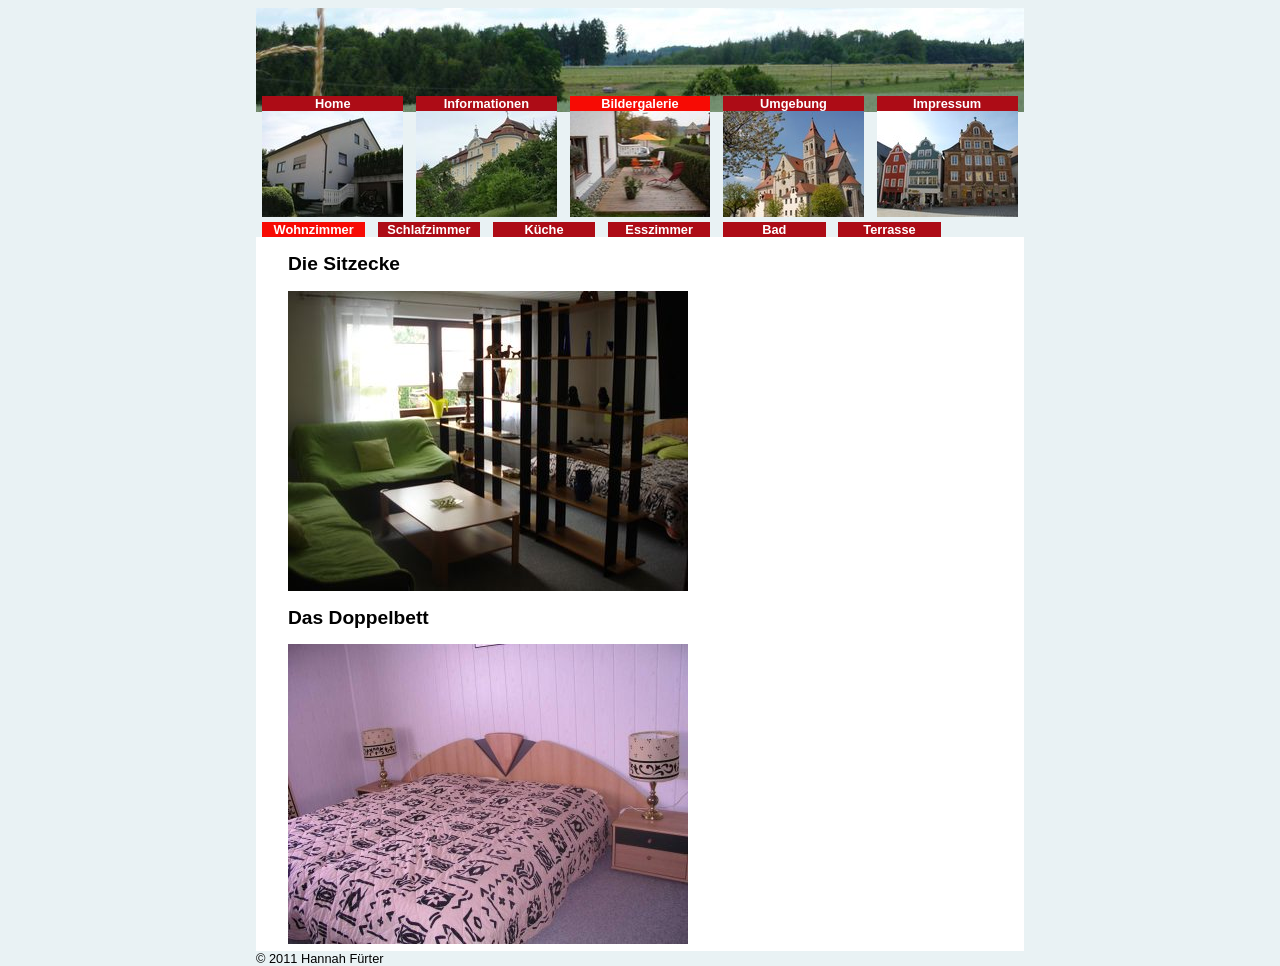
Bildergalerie (640, 156)
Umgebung (793, 156)
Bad (774, 229)
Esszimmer (659, 229)
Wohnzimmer (314, 229)
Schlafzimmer (428, 229)
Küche (543, 229)
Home (332, 156)
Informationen (486, 156)
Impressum (947, 156)
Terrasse (889, 229)
